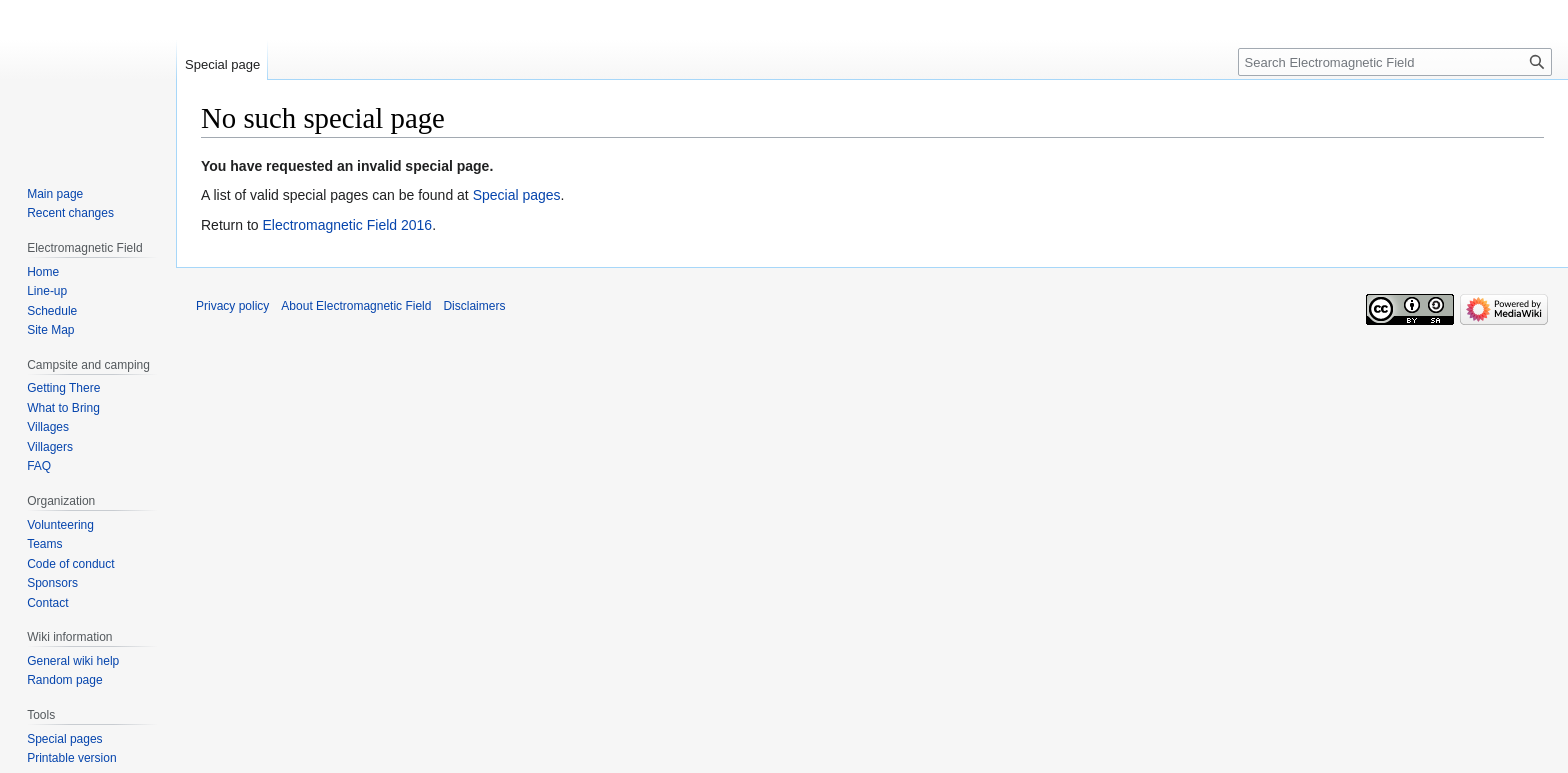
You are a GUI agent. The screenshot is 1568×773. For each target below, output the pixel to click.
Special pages (517, 195)
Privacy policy (232, 306)
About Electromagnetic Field (356, 306)
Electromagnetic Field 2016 (347, 225)
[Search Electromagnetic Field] (1395, 62)
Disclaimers (474, 306)
